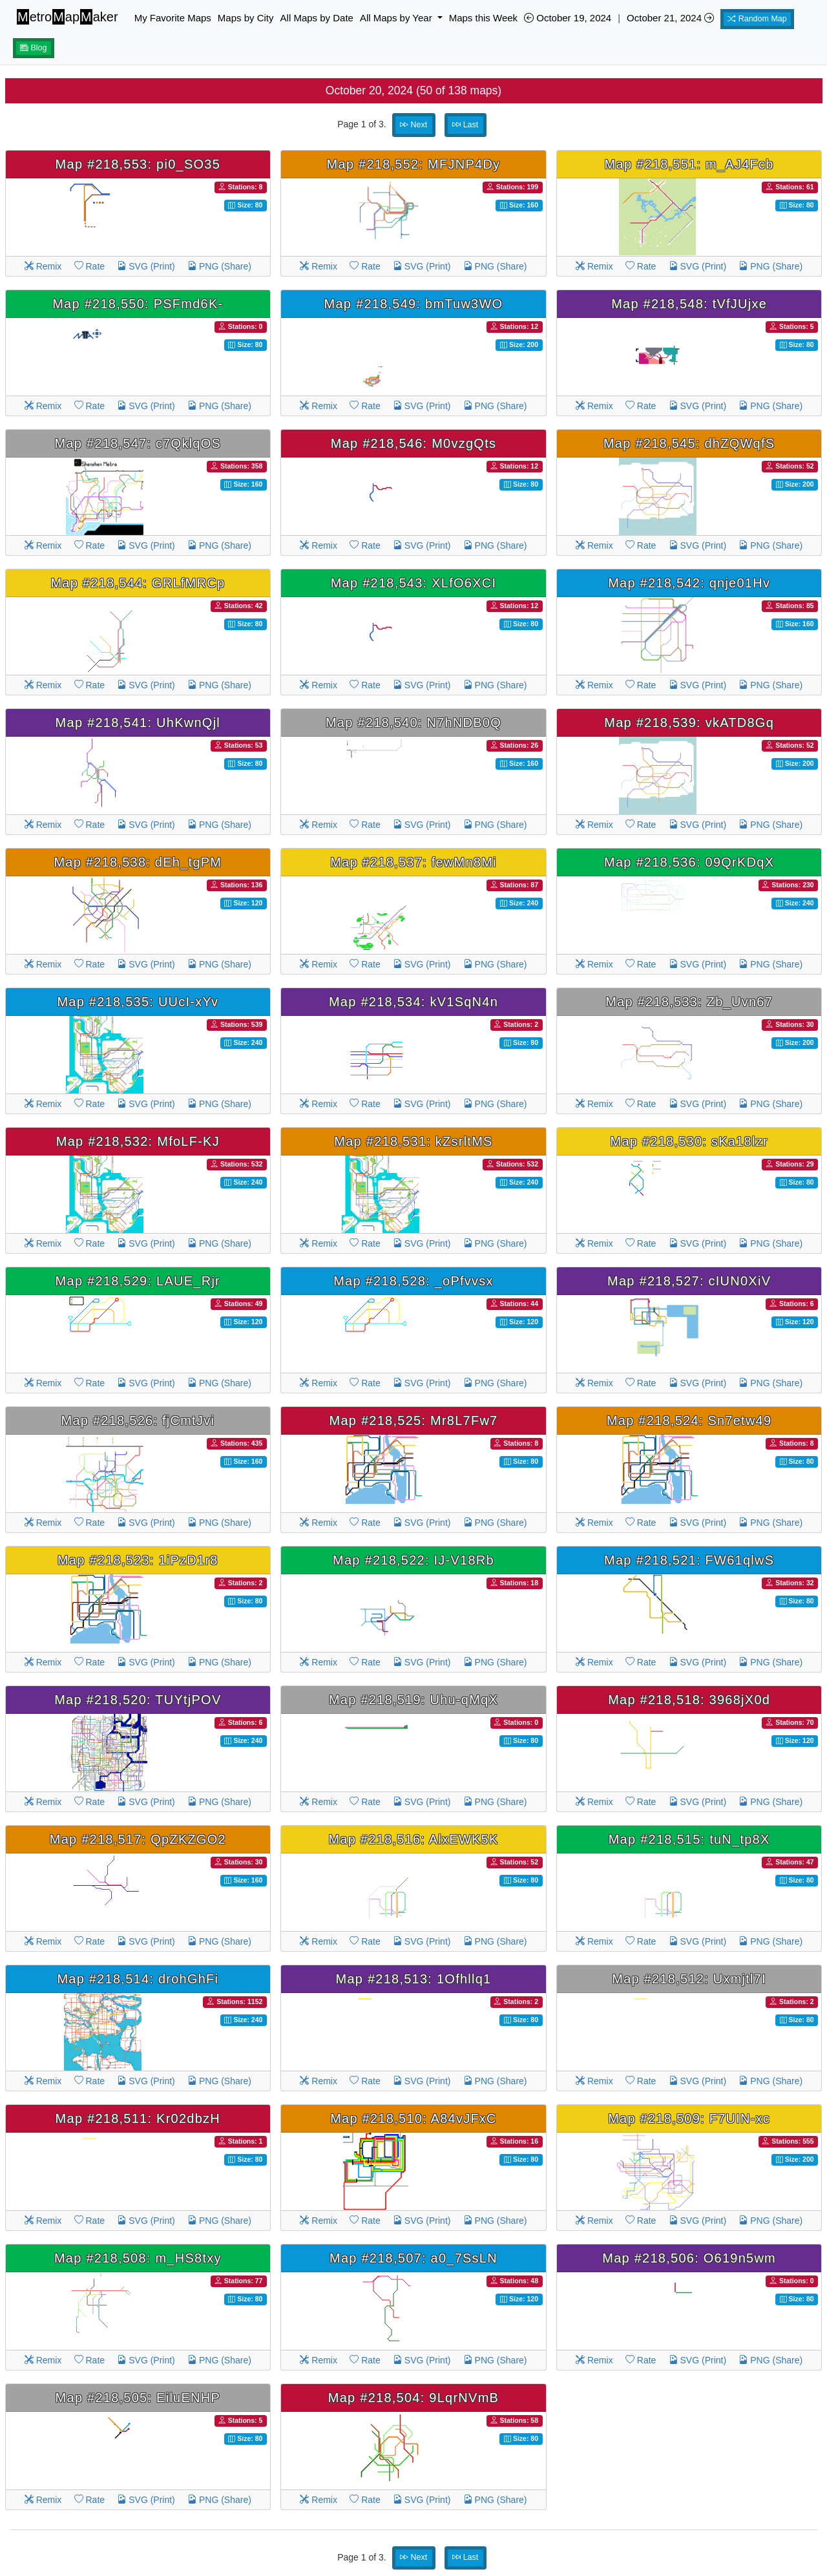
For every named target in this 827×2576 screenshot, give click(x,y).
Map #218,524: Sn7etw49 (689, 1420)
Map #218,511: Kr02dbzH (138, 2118)
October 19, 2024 (567, 17)
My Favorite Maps (172, 17)
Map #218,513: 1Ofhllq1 (413, 1979)
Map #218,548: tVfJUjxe (689, 304)
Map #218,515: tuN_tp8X (689, 1839)
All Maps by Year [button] (397, 17)
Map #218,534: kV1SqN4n (413, 1002)
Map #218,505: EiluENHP (138, 2398)
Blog (33, 47)
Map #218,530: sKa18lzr (689, 1141)
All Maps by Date (316, 17)
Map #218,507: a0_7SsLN (413, 2258)
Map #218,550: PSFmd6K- (137, 304)
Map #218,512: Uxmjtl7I (689, 1979)
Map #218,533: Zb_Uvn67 (689, 1002)
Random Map (757, 18)
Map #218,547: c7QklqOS (138, 443)
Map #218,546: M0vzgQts (414, 443)
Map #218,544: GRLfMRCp (137, 583)
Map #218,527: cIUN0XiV (689, 1281)
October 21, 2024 (670, 17)
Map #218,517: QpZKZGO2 (138, 1839)
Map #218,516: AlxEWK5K (413, 1839)
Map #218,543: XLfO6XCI (414, 583)
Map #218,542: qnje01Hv (689, 583)
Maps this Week (483, 17)
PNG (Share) (219, 266)
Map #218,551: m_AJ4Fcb (689, 164)
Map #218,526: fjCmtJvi (138, 1420)
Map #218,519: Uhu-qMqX (413, 1700)
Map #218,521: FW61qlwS (689, 1560)
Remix (43, 266)
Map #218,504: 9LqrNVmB (413, 2398)
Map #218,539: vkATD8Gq (689, 722)
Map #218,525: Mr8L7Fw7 (414, 1420)
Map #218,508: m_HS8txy (138, 2258)
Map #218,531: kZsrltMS (413, 1141)
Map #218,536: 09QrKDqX (689, 862)
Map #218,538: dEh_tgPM (138, 862)
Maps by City (246, 17)
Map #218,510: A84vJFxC (413, 2118)
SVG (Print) (145, 266)
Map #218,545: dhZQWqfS (689, 443)
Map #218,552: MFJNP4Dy (414, 164)
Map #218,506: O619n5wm (689, 2258)
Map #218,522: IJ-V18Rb (413, 1560)
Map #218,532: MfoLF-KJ (138, 1141)
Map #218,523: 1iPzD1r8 (138, 1560)
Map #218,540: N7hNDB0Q (413, 722)
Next (413, 124)
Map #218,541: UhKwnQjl (138, 722)
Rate (89, 266)
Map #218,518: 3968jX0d (689, 1700)
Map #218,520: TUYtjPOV (137, 1700)
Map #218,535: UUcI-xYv (137, 1002)
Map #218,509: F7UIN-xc (689, 2118)
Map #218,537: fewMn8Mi (413, 862)
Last (465, 124)
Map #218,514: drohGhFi (137, 1979)
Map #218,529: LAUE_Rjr (138, 1281)
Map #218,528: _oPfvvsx (413, 1281)
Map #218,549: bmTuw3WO (413, 304)
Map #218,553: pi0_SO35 (138, 164)
